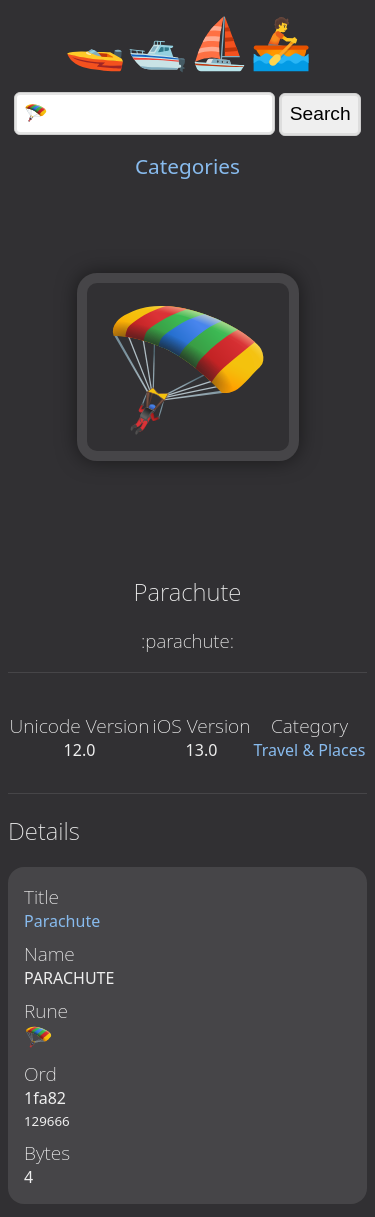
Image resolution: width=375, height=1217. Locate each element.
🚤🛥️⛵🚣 (188, 42)
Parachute (62, 921)
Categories (187, 166)
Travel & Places (310, 750)
